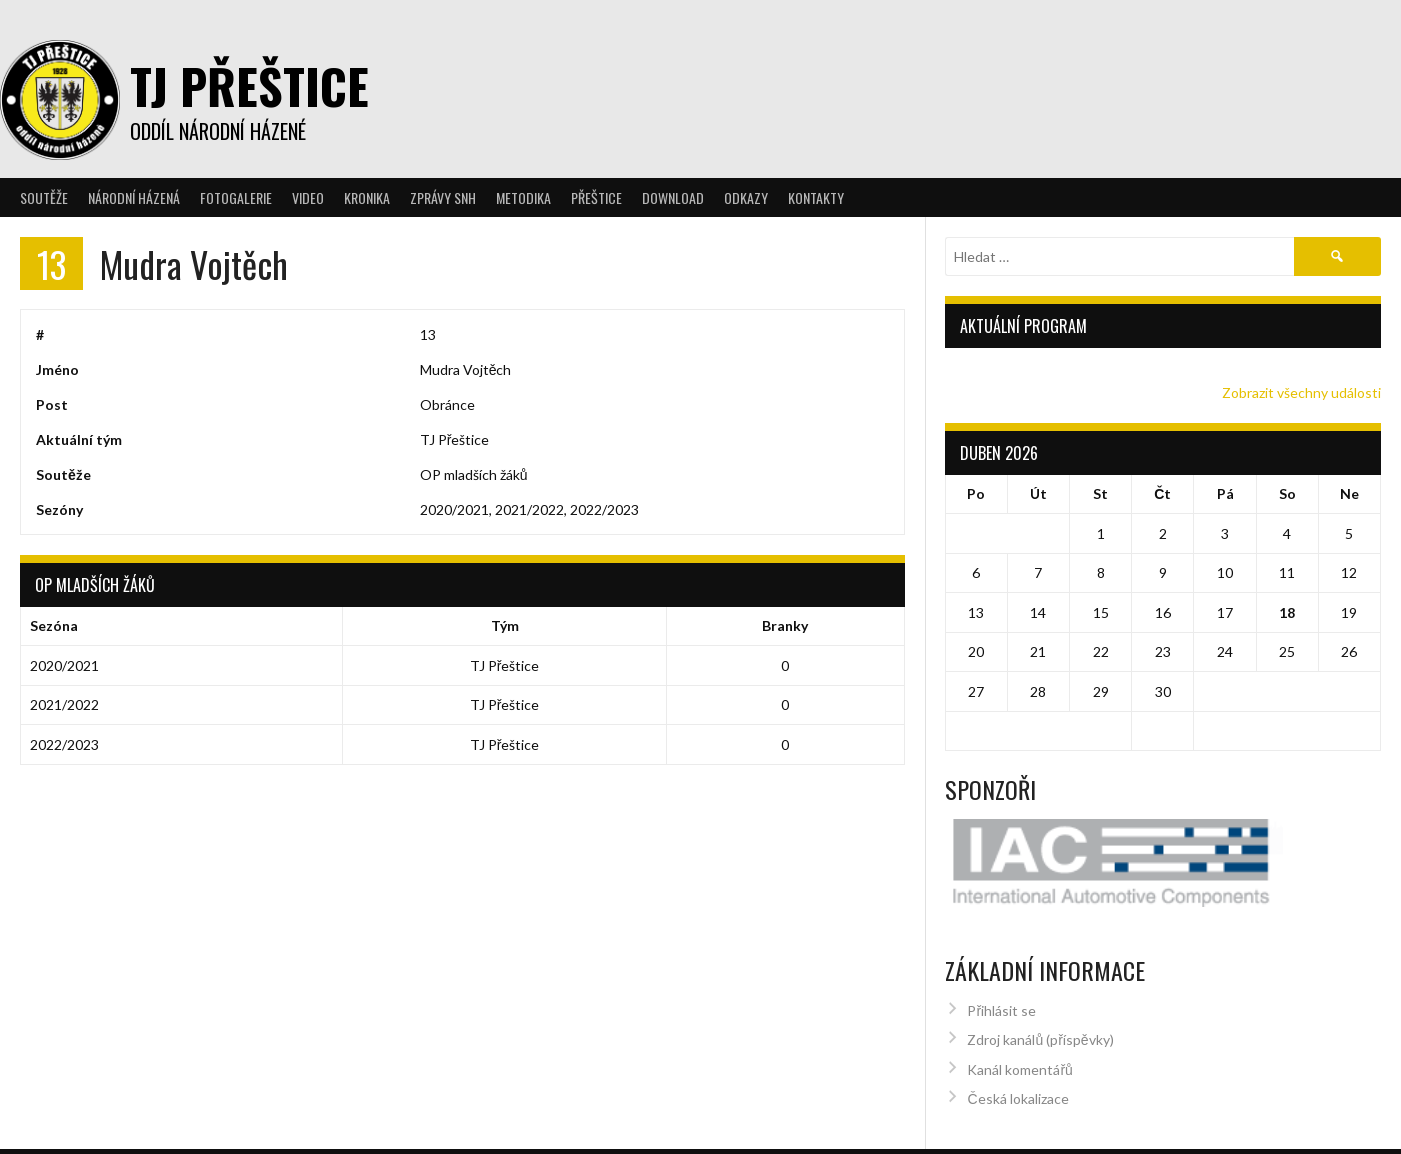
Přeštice (596, 197)
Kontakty (816, 197)
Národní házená (134, 197)
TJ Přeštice (249, 85)
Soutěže (44, 197)
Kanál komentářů (1019, 1031)
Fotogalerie (236, 197)
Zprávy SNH (443, 197)
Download (673, 197)
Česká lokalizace (1017, 1060)
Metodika (523, 197)
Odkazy (746, 197)
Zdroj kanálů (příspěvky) (1040, 1001)
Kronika (367, 197)
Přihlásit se (1001, 972)
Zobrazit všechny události (1301, 392)
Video (308, 197)
